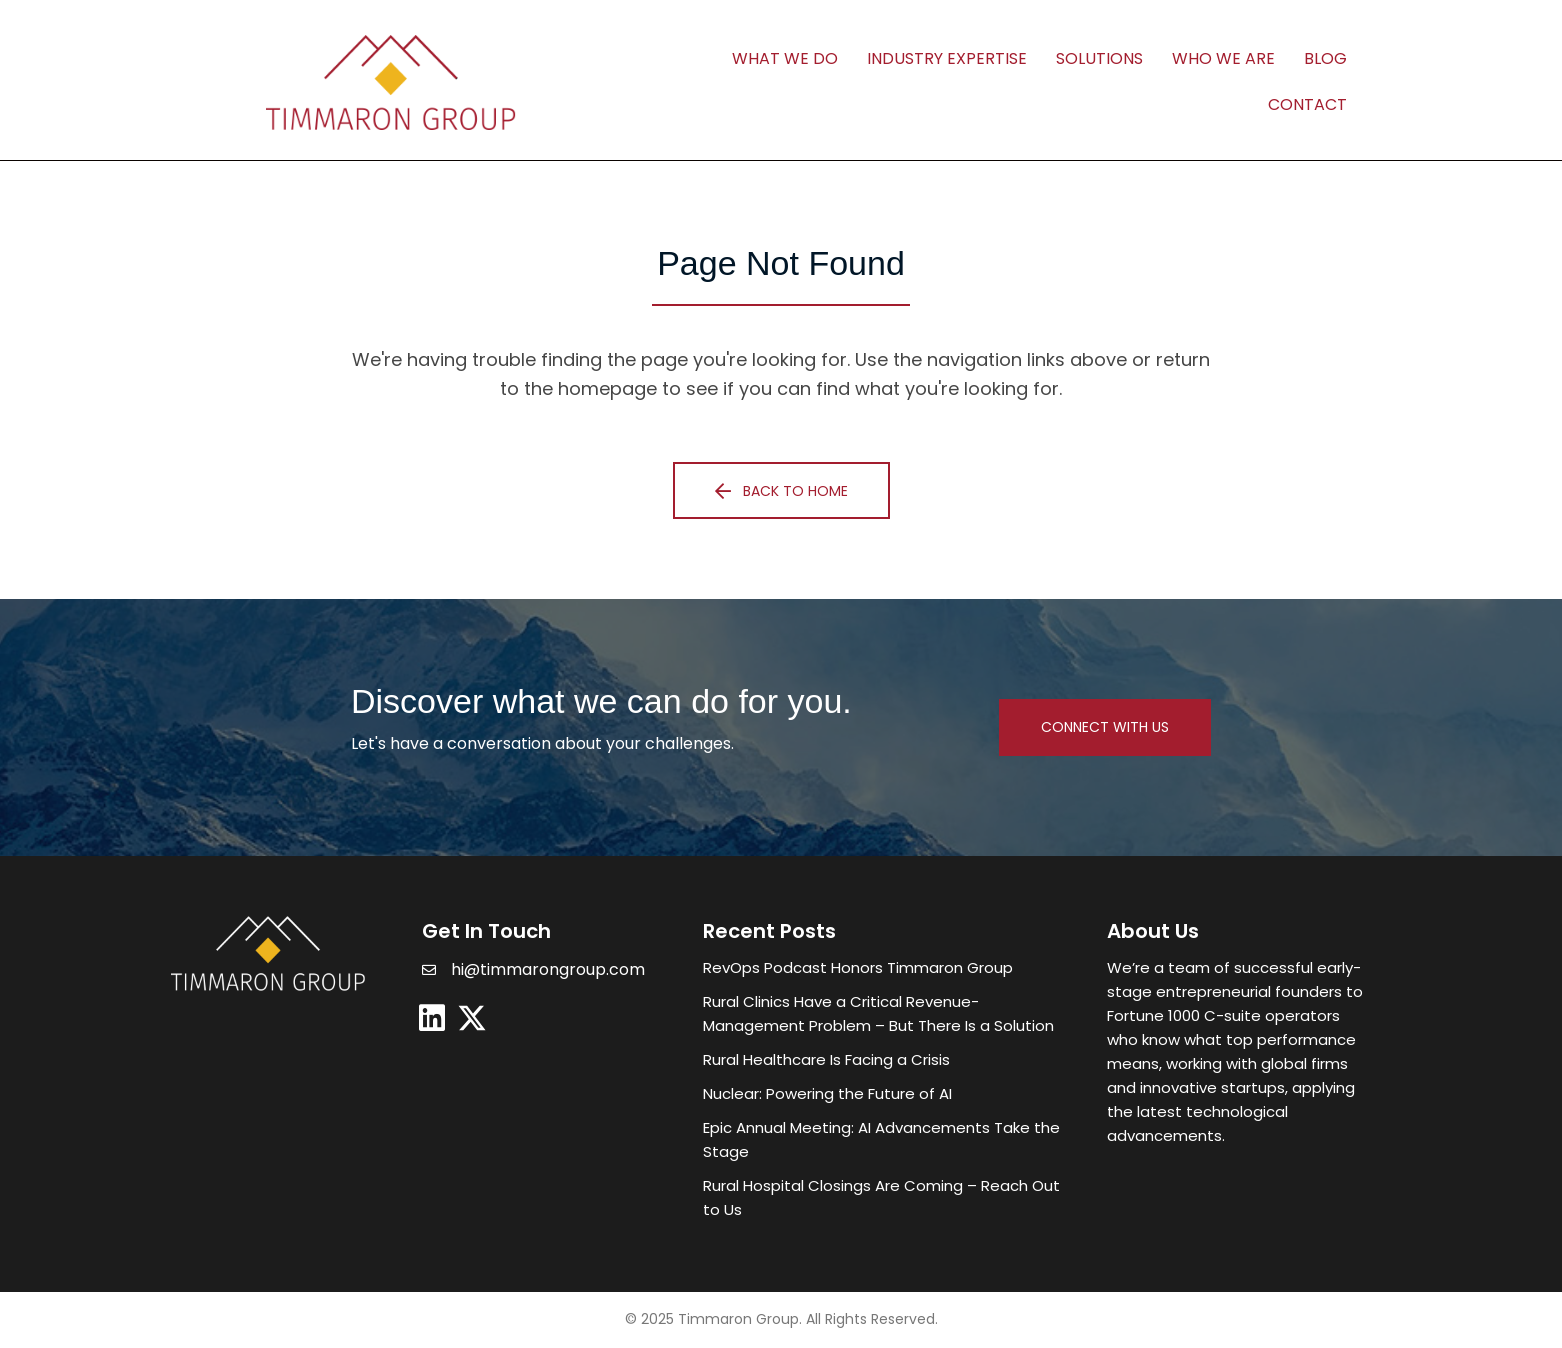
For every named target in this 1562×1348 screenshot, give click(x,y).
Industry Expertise (947, 58)
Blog (1325, 58)
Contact (1307, 104)
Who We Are (1223, 58)
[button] (781, 490)
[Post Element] (885, 968)
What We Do (785, 58)
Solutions (1099, 58)
